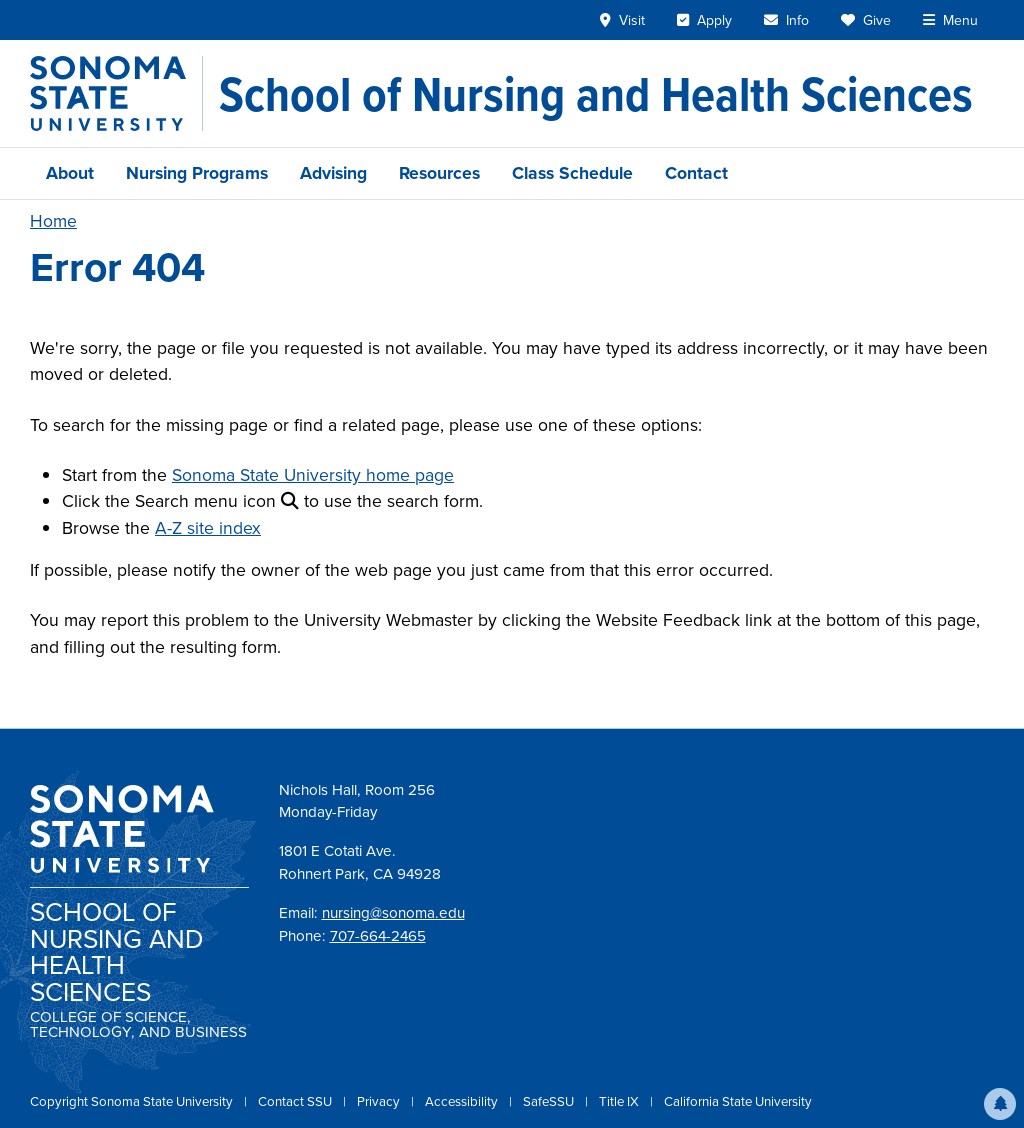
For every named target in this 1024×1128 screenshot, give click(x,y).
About (70, 173)
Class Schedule (572, 173)
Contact (696, 173)
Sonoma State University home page (313, 475)
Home (53, 221)
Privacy (380, 1101)
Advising (333, 173)
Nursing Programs (197, 173)
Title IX (620, 1101)
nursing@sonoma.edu (393, 913)
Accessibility (463, 1101)
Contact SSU (296, 1101)
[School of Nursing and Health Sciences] (596, 94)
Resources (439, 173)
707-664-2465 (378, 936)
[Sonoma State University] (116, 93)
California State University (738, 1101)
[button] (1000, 1104)
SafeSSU (550, 1101)
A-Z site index (208, 528)
